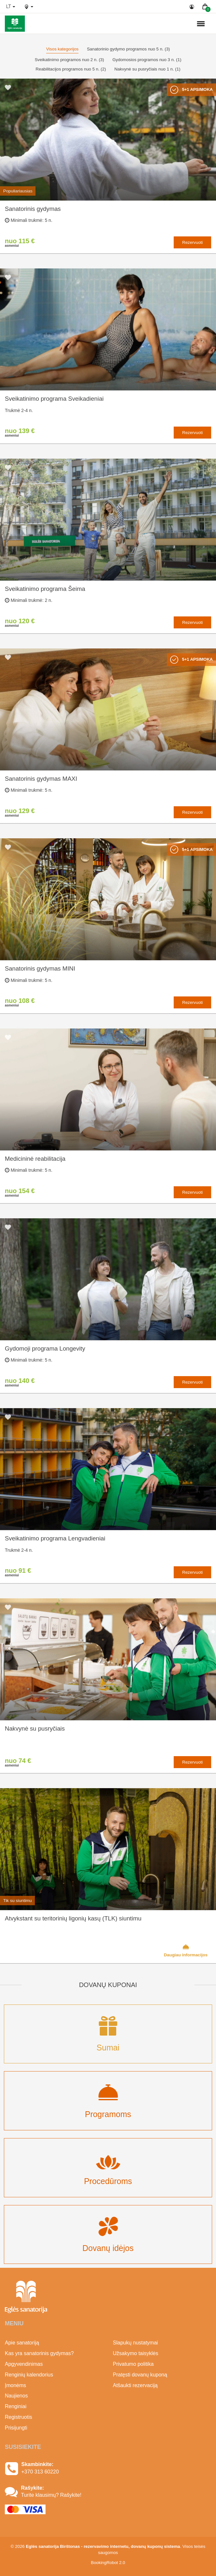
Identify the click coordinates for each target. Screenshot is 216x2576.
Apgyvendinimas (24, 2364)
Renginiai (15, 2406)
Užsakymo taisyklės (135, 2353)
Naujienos (16, 2395)
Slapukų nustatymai (135, 2342)
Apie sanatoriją (22, 2342)
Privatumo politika (133, 2364)
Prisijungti (16, 2427)
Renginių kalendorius (29, 2374)
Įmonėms (15, 2385)
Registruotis (18, 2417)
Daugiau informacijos (186, 1950)
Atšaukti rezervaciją (135, 2385)
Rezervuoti (192, 242)
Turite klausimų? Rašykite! (51, 2495)
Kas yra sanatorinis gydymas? (39, 2353)
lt (10, 6)
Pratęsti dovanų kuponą (140, 2374)
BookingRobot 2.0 (108, 2562)
